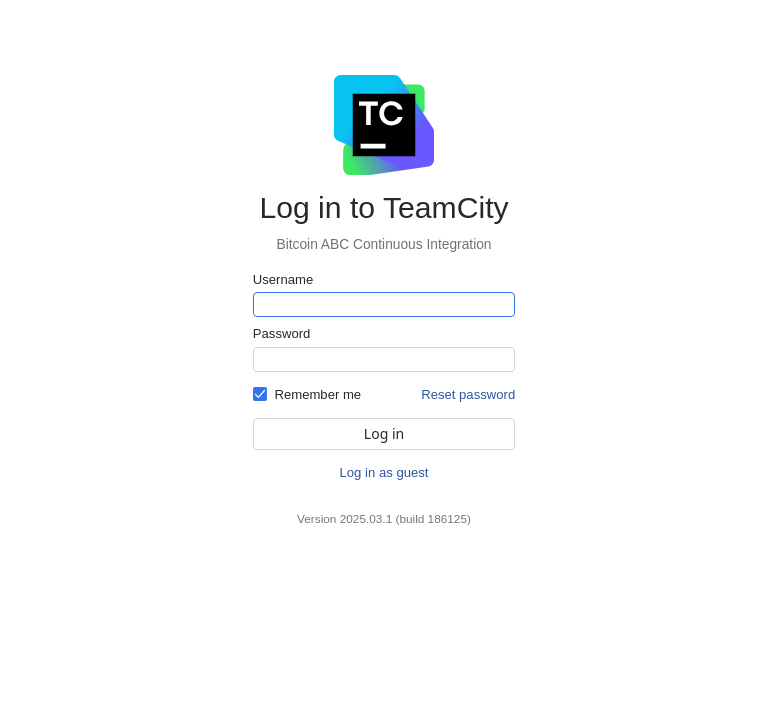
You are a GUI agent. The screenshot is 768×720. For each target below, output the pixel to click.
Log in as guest (384, 472)
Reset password (468, 394)
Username (283, 279)
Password (282, 333)
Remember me (317, 394)
